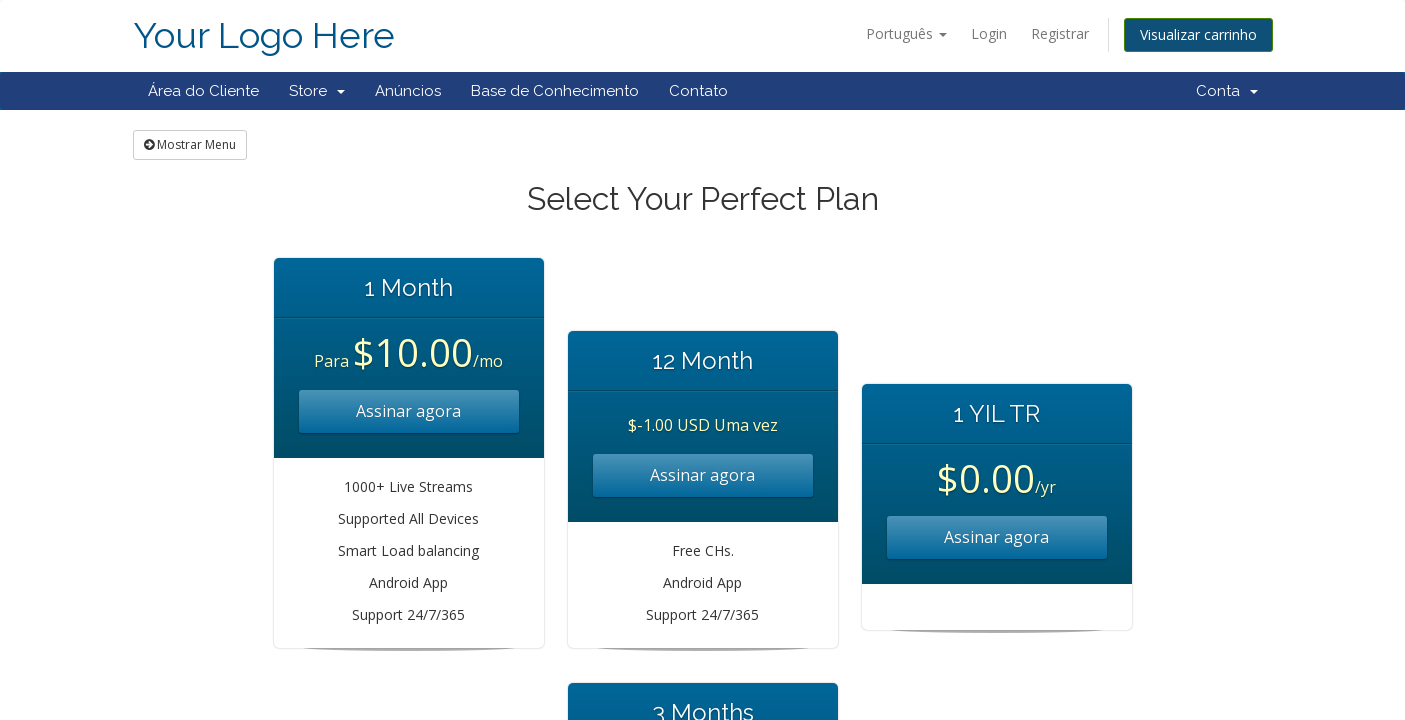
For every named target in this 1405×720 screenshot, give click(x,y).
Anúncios (408, 91)
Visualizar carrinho (1198, 34)
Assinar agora (408, 411)
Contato (698, 91)
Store (317, 91)
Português (906, 33)
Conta (1227, 91)
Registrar (1060, 33)
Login (989, 33)
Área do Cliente (203, 91)
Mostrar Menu (190, 144)
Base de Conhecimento (555, 91)
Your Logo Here (264, 35)
